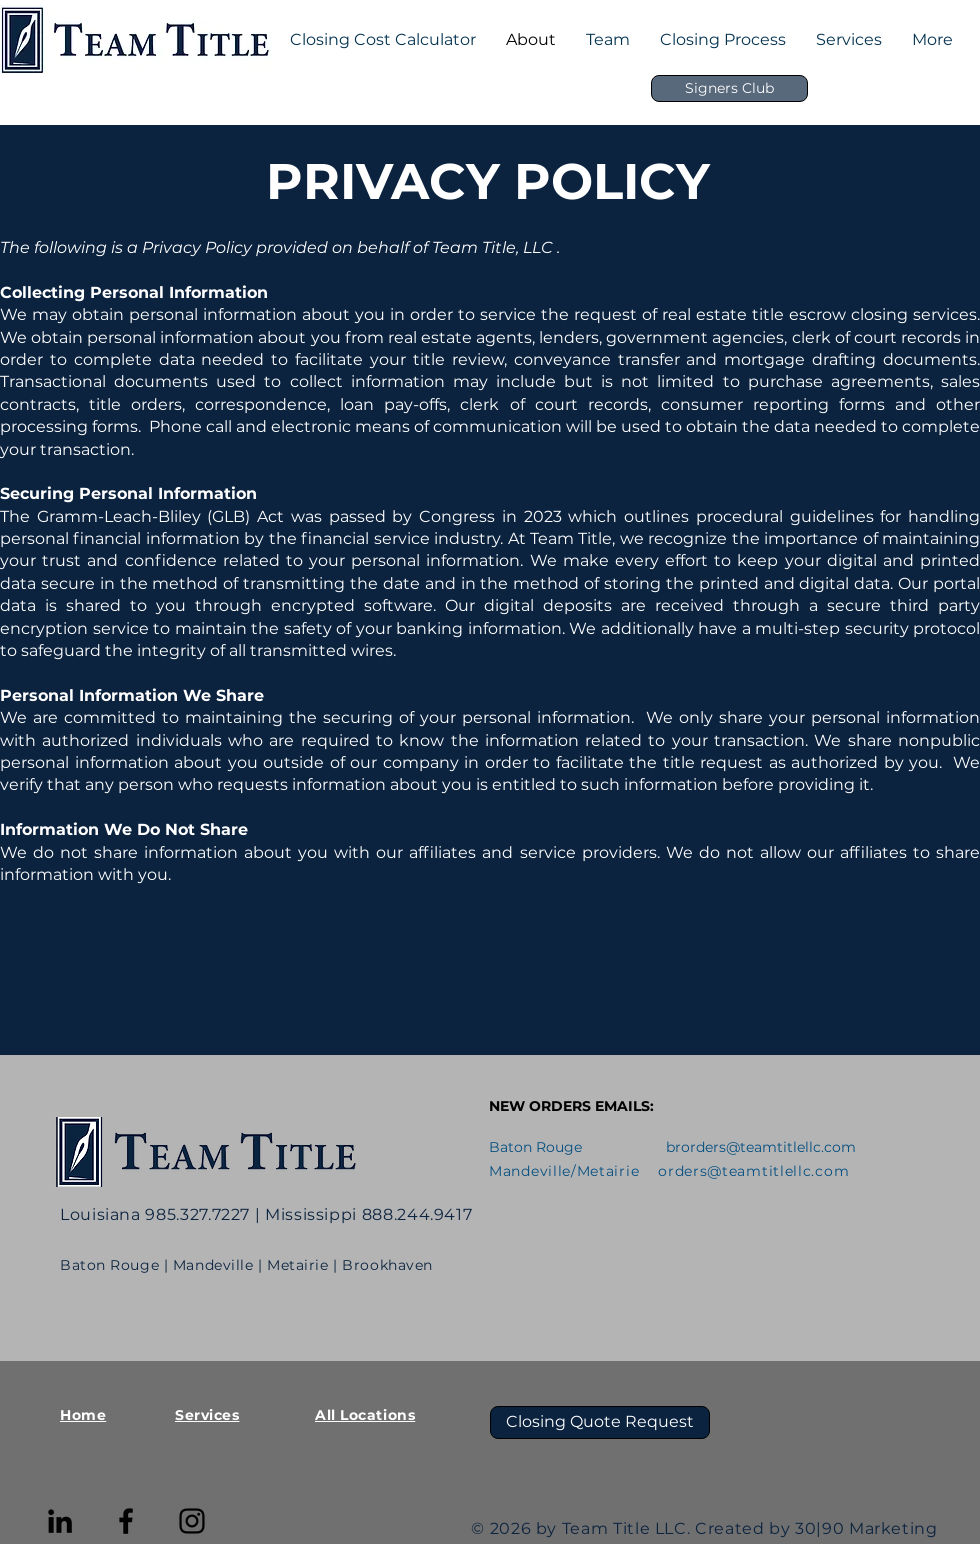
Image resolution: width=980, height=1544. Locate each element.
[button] (608, 40)
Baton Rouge (109, 1265)
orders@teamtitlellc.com (768, 1147)
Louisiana (100, 1214)
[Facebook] (126, 1521)
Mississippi (313, 1214)
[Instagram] (192, 1521)
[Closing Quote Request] (600, 1422)
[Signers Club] (729, 88)
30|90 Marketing (866, 1528)
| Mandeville (211, 1265)
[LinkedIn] (60, 1521)
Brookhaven (387, 1265)
